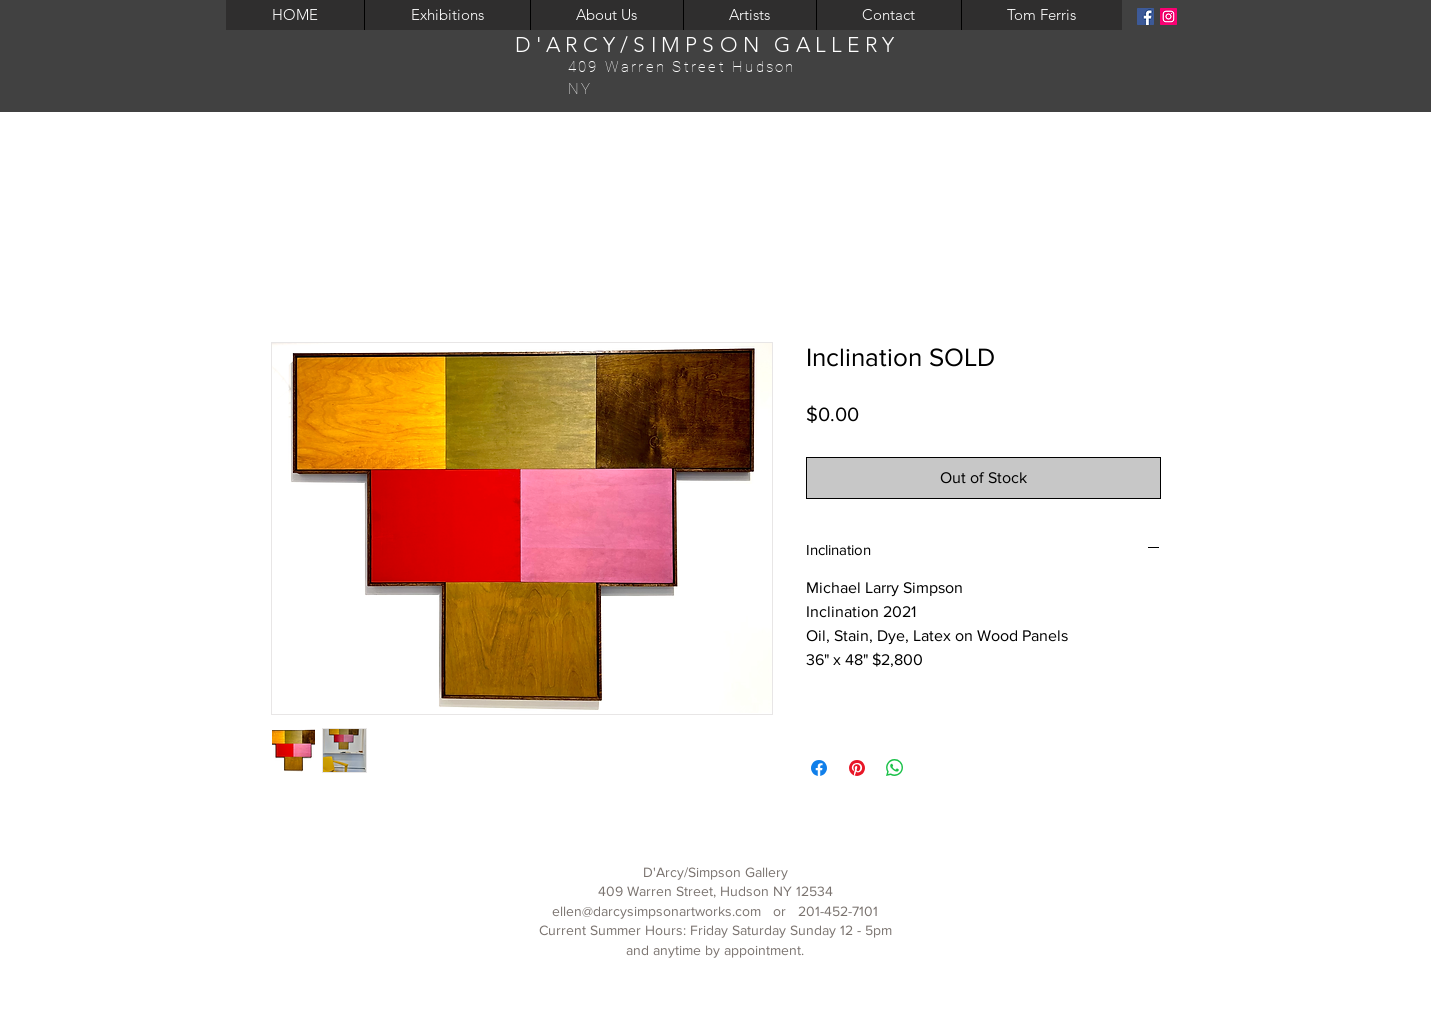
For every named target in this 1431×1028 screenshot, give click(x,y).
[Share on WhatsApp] (895, 768)
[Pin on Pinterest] (857, 768)
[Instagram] (1168, 16)
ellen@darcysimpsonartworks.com (656, 911)
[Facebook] (1145, 16)
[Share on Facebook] (819, 768)
